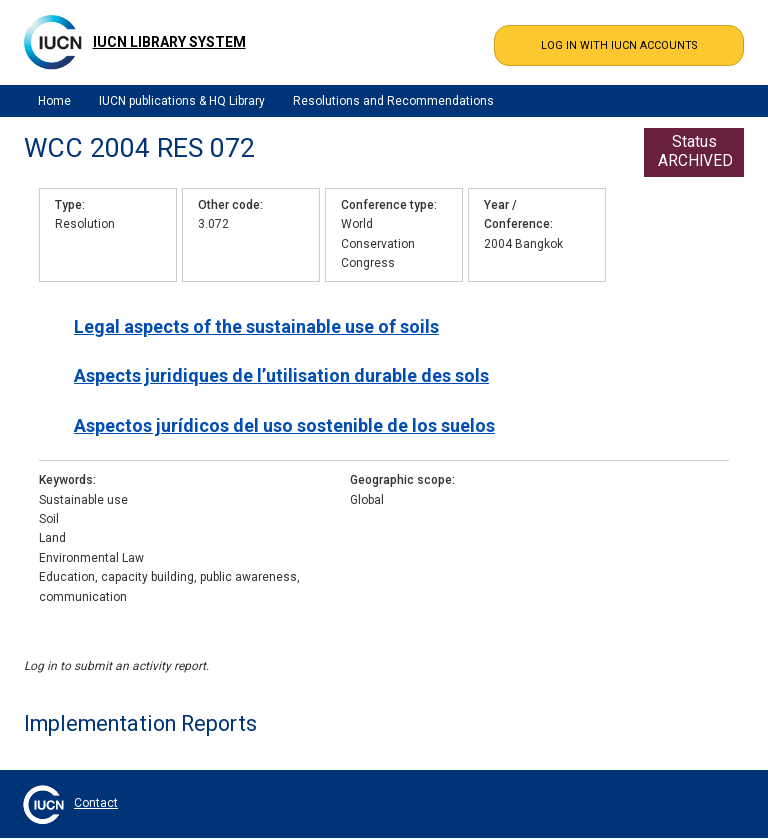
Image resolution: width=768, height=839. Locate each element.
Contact (96, 803)
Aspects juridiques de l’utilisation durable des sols (281, 375)
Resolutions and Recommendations (393, 101)
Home (54, 101)
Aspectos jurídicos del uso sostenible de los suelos (284, 425)
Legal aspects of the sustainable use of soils (256, 326)
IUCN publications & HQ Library (182, 101)
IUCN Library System (169, 42)
